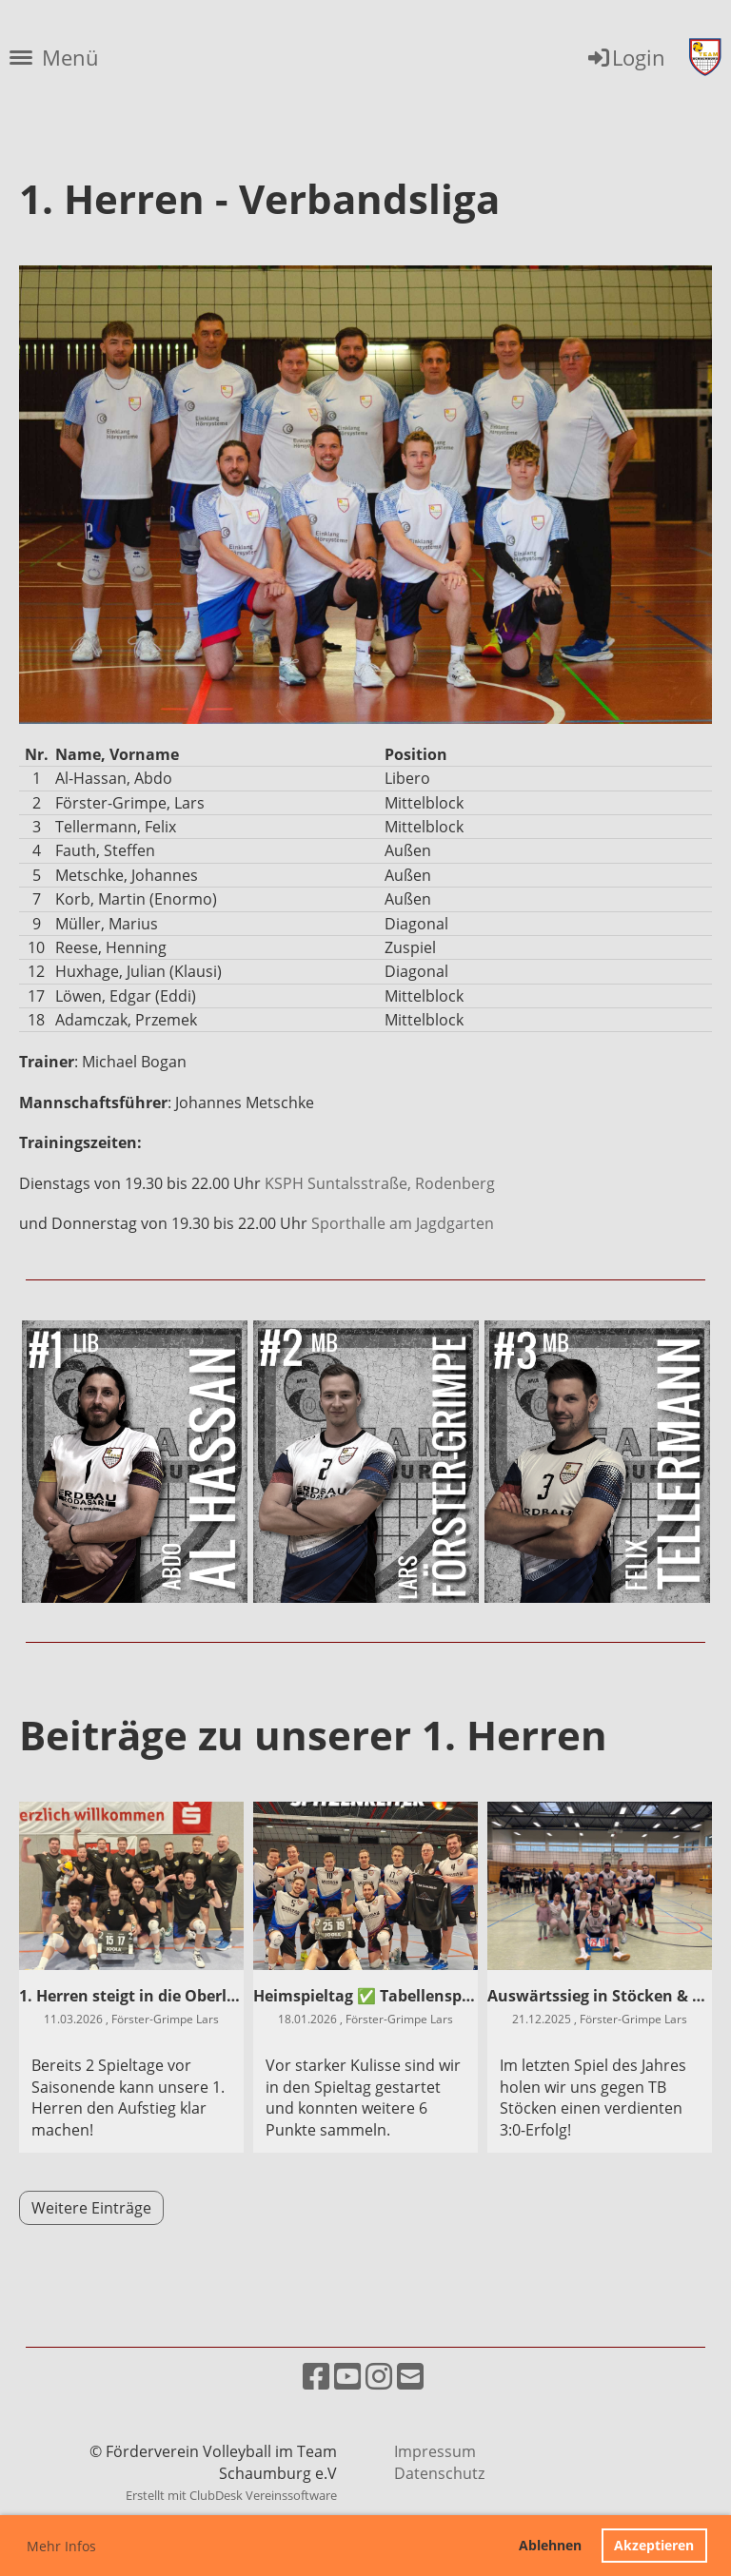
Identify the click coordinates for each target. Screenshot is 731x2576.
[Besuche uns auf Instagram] (379, 2375)
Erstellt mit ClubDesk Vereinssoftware (231, 2495)
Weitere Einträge (91, 2207)
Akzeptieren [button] (654, 2545)
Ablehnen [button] (550, 2545)
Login (625, 57)
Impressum (435, 2451)
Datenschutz (439, 2473)
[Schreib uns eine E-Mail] (410, 2375)
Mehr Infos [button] (61, 2546)
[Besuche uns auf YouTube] (347, 2375)
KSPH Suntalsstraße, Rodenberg (382, 1183)
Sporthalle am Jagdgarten (402, 1223)
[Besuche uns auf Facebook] (316, 2375)
